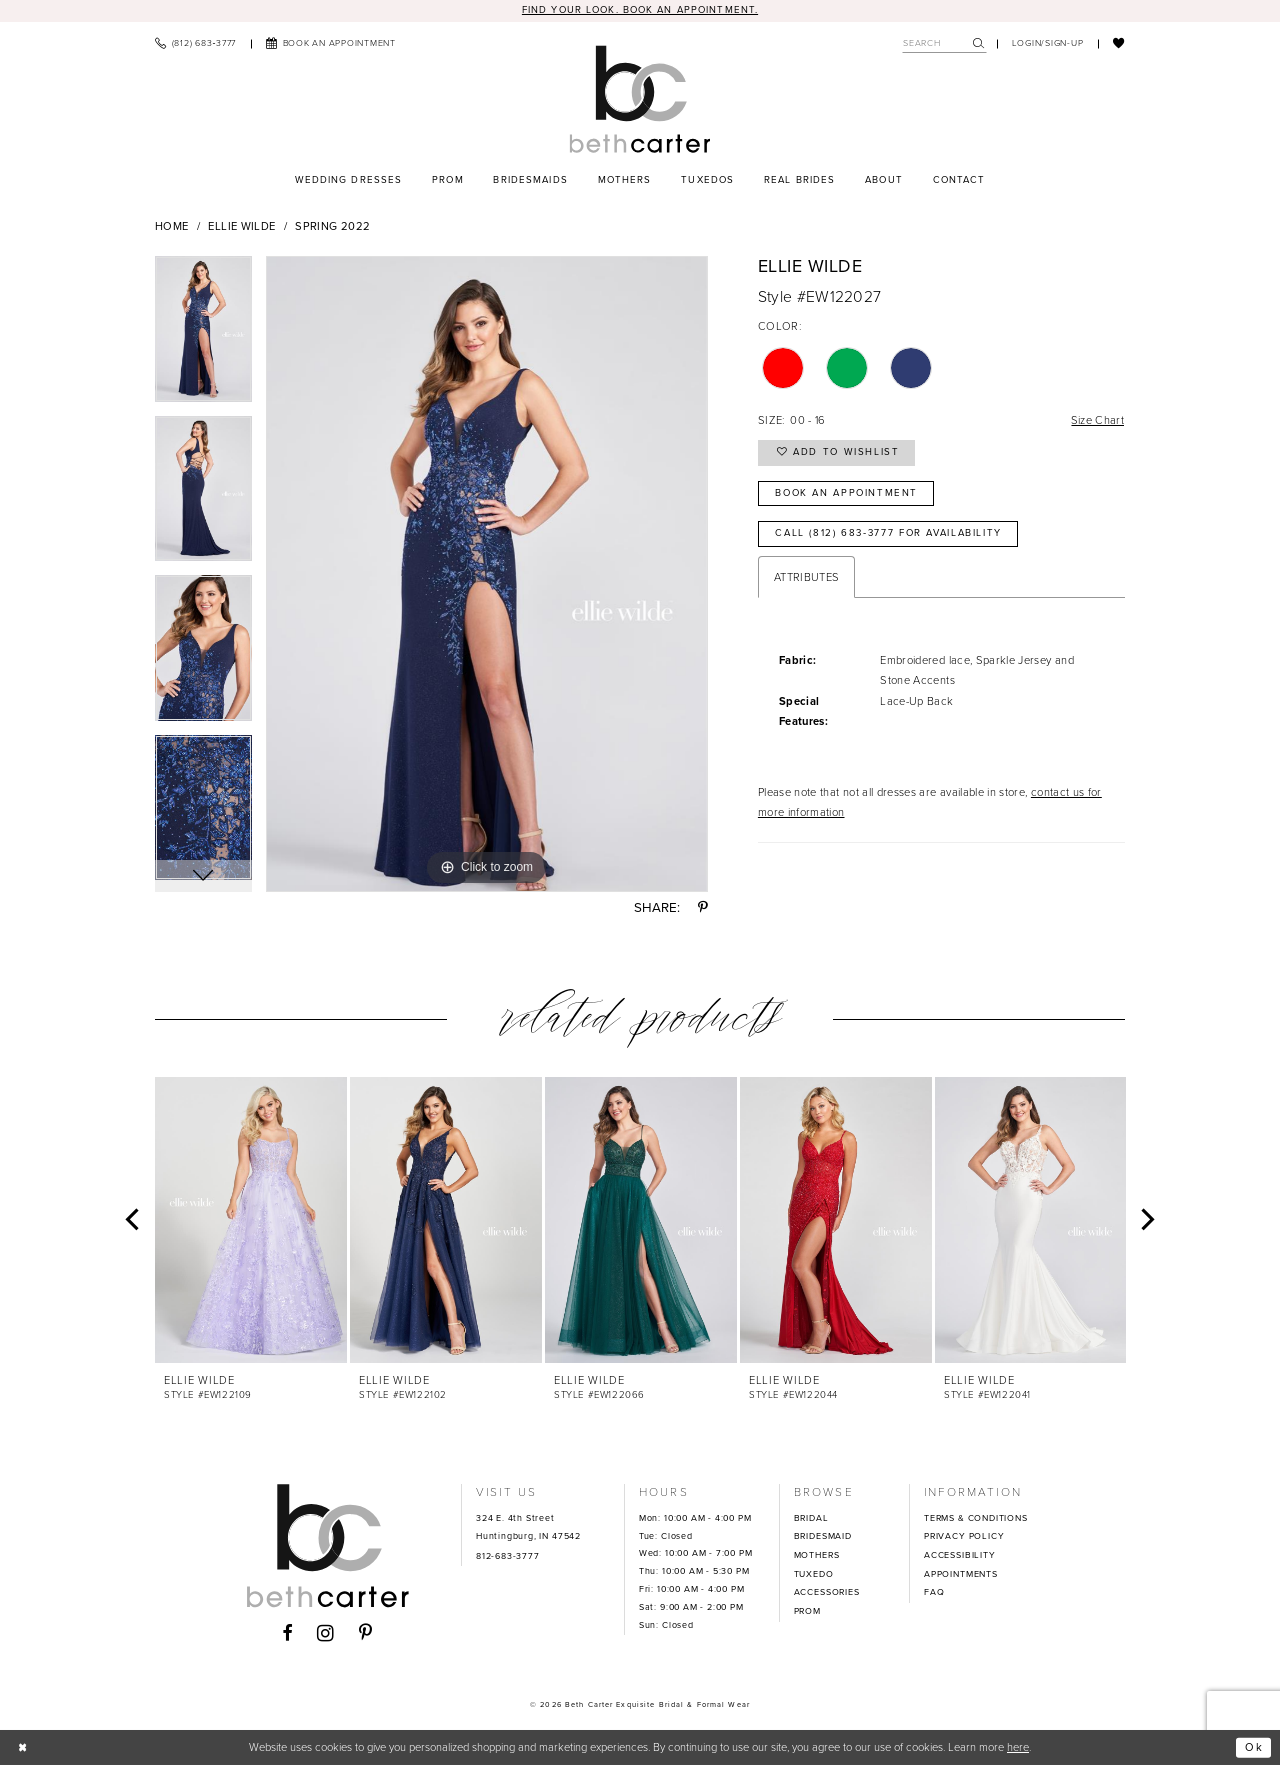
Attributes (807, 577)
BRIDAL (811, 1518)
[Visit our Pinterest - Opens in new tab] (366, 1634)
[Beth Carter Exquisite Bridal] (639, 99)
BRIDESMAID (823, 1536)
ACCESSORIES (827, 1592)
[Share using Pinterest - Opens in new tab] (703, 907)
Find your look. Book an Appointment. (640, 10)
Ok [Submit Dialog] (1254, 1747)
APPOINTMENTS (961, 1574)
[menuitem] (195, 43)
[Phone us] (195, 43)
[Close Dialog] (23, 1747)
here (1018, 1747)
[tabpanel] (203, 336)
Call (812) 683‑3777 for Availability (888, 534)
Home (171, 226)
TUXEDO (814, 1574)
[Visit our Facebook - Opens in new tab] (287, 1634)
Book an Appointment (846, 493)
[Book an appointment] (331, 43)
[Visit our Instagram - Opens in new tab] (326, 1633)
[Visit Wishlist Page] (1119, 43)
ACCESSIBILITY (960, 1555)
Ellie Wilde (241, 226)
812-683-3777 (508, 1556)
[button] (1048, 43)
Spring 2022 (332, 226)
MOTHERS (817, 1555)
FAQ (934, 1592)
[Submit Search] (979, 43)
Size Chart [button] (1097, 420)
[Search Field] (944, 43)
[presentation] (251, 1219)
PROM (807, 1611)
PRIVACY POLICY (964, 1536)
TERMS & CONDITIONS (976, 1518)
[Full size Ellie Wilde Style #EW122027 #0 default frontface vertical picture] (487, 574)
